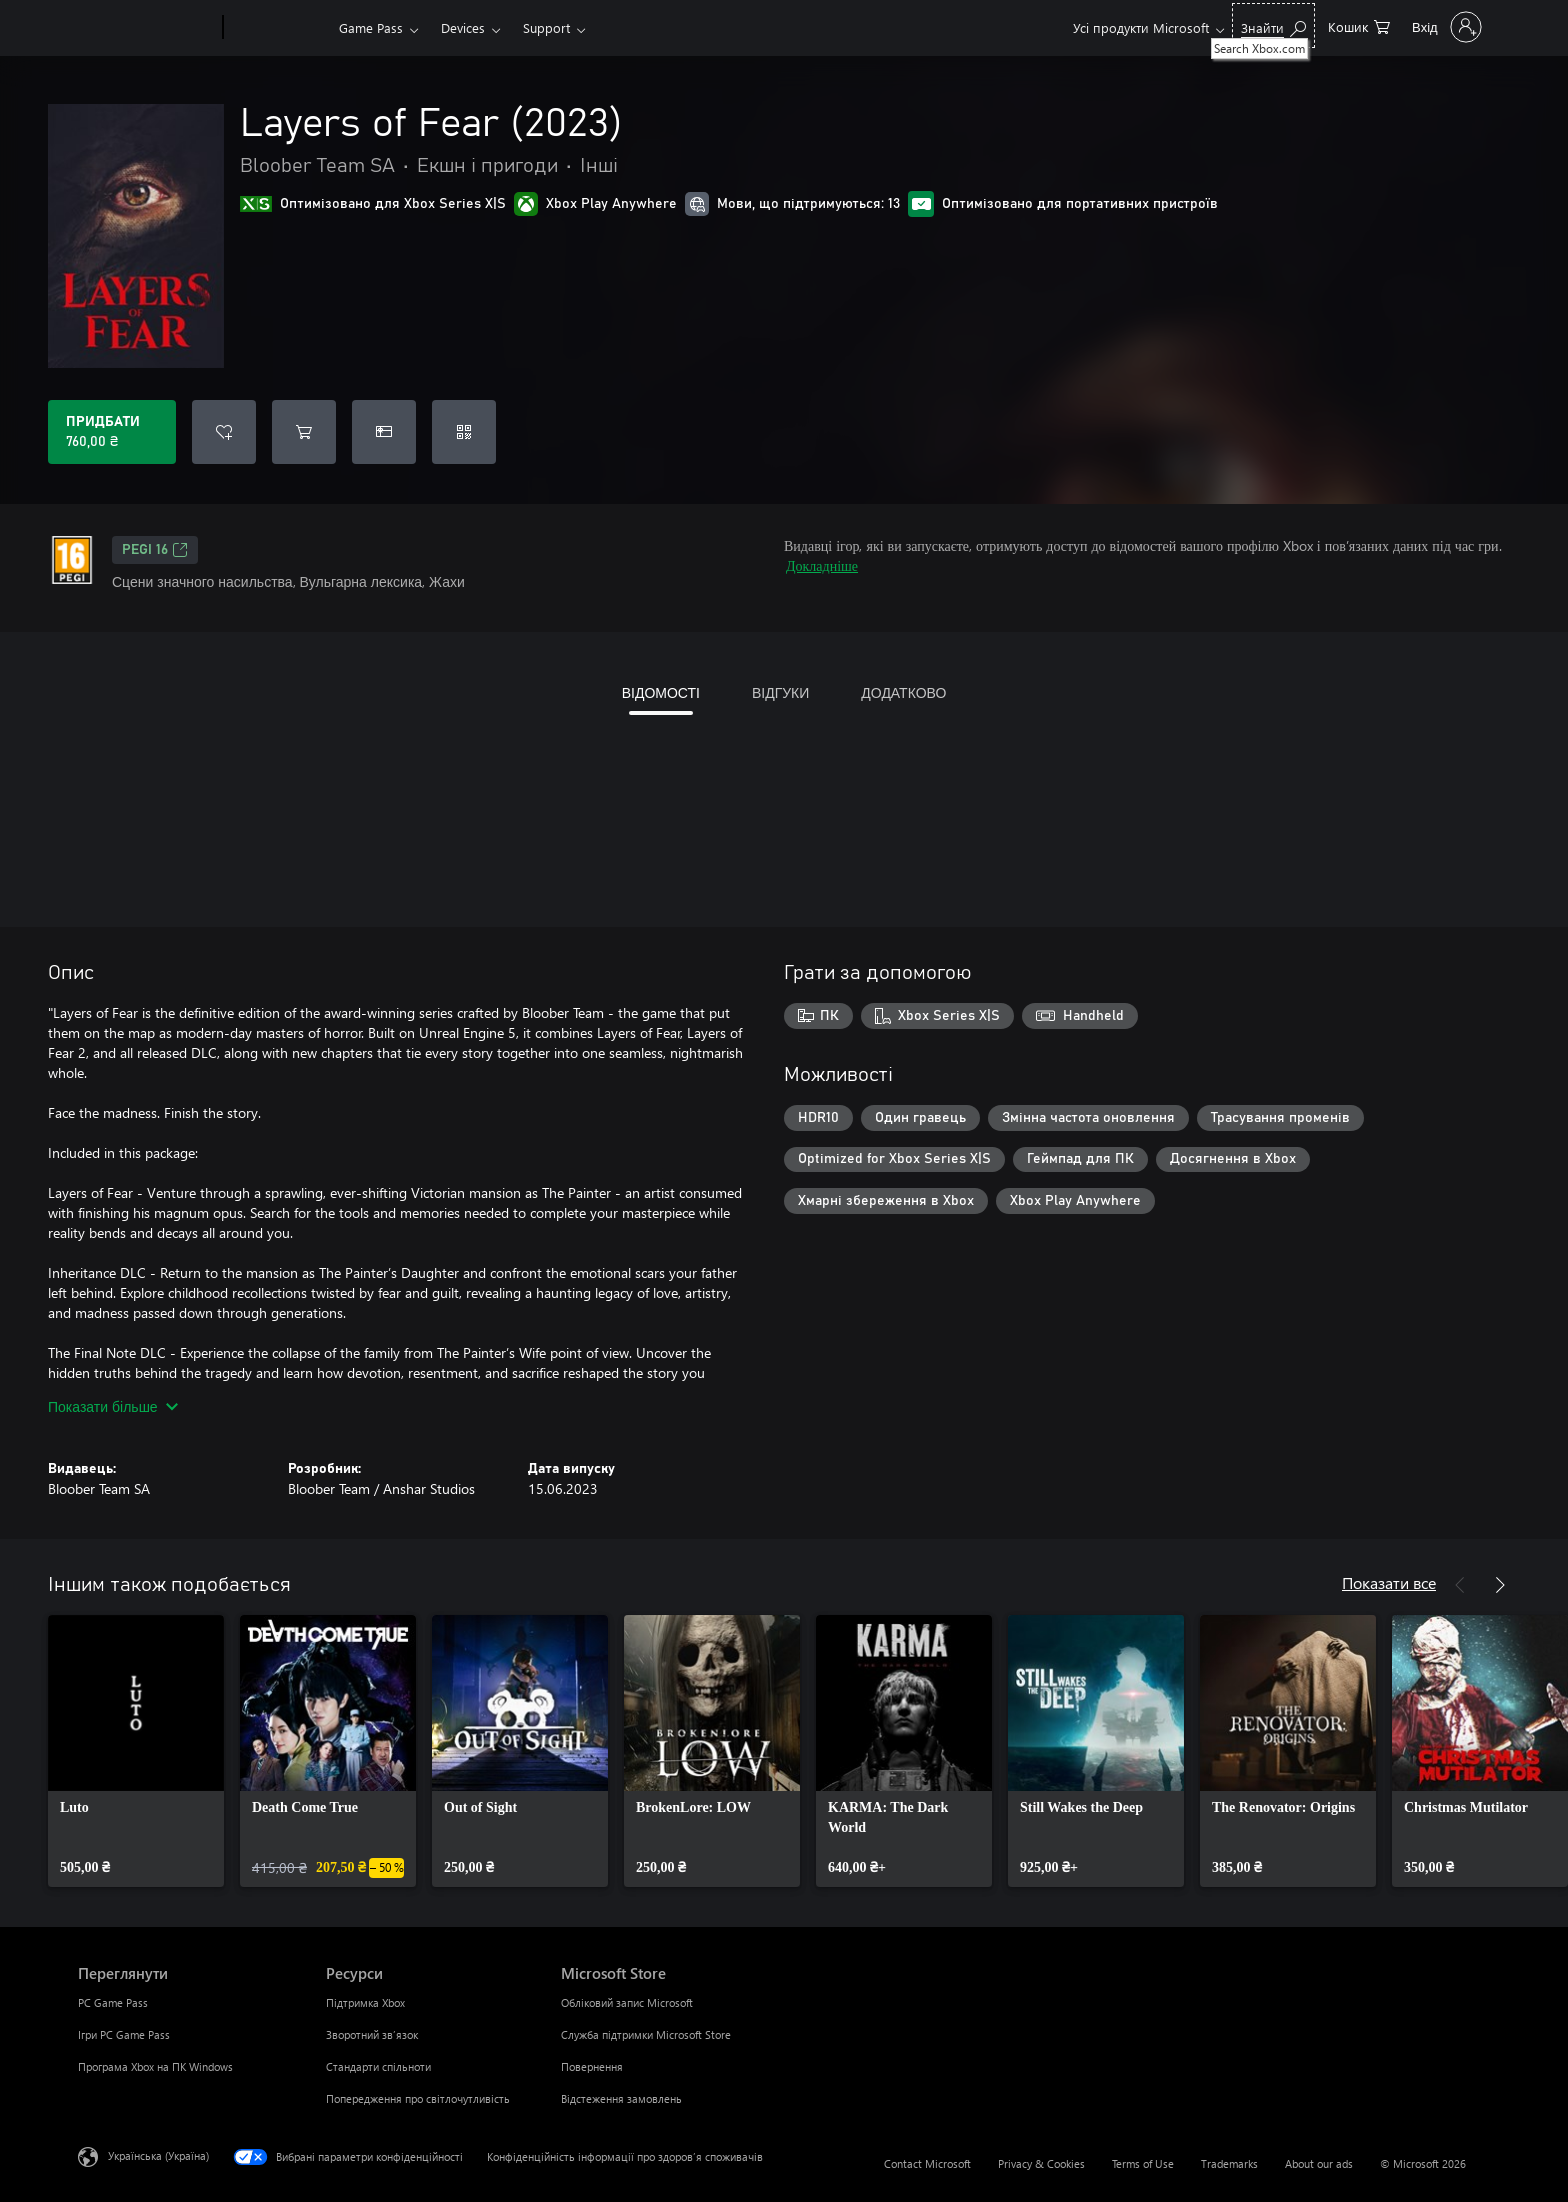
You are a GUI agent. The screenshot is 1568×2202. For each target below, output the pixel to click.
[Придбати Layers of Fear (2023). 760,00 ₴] (112, 432)
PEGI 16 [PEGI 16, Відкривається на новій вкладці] (155, 550)
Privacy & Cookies (1041, 2163)
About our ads (1319, 2163)
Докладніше (822, 565)
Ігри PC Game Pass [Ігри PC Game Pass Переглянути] (124, 2034)
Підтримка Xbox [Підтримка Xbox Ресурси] (365, 2002)
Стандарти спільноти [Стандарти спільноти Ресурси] (378, 2066)
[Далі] (1500, 1585)
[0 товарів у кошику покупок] (1359, 25)
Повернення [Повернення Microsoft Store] (592, 2066)
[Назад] (1460, 1585)
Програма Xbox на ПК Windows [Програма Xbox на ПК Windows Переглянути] (155, 2066)
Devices (463, 27)
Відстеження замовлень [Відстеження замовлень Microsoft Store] (621, 2098)
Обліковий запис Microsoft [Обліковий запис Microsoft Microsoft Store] (627, 2002)
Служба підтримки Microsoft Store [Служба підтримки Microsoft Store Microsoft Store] (646, 2034)
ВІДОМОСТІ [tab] (661, 692)
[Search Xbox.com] (1273, 25)
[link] (136, 1751)
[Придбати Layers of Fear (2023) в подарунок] (384, 432)
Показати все (1389, 1582)
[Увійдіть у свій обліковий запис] (1445, 27)
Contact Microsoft (927, 2163)
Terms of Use (1143, 2163)
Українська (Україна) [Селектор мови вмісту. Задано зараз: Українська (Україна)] (158, 2155)
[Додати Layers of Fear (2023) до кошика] (304, 432)
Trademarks (1229, 2163)
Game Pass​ (371, 27)
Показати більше (113, 1406)
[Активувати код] (464, 432)
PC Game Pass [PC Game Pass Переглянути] (113, 2002)
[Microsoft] (146, 28)
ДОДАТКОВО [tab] (903, 692)
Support (546, 27)
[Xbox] (278, 28)
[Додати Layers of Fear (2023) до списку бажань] (224, 432)
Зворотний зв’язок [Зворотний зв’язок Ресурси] (372, 2034)
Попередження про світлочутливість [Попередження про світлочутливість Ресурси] (418, 2098)
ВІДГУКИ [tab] (780, 692)
